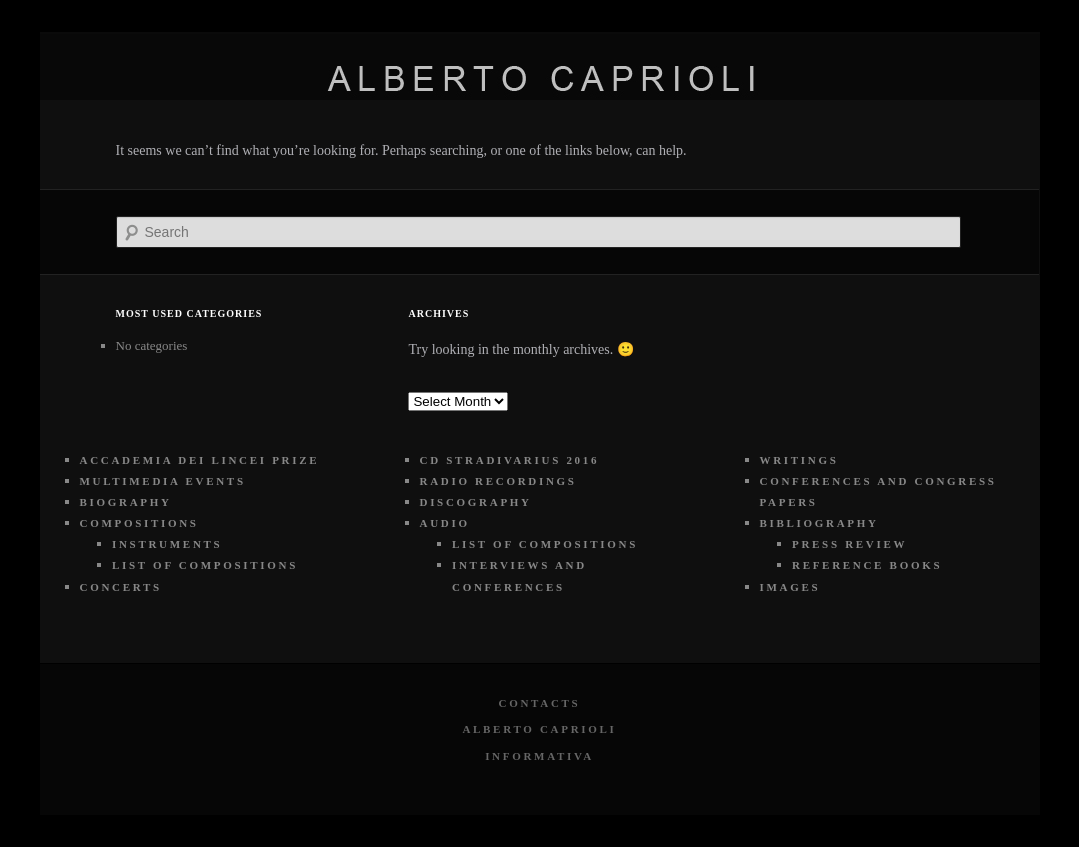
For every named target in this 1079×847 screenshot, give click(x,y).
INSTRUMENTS (167, 544)
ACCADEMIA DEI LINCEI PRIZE (200, 460)
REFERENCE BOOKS (867, 565)
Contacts (540, 703)
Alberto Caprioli (539, 729)
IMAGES (790, 587)
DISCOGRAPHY (476, 502)
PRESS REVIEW (849, 544)
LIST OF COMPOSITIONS (205, 565)
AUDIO (445, 523)
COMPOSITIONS (139, 523)
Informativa (539, 756)
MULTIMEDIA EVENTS (163, 481)
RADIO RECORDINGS (498, 481)
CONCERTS (121, 587)
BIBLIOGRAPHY (819, 523)
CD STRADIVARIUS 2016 (510, 460)
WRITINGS (799, 460)
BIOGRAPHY (126, 502)
